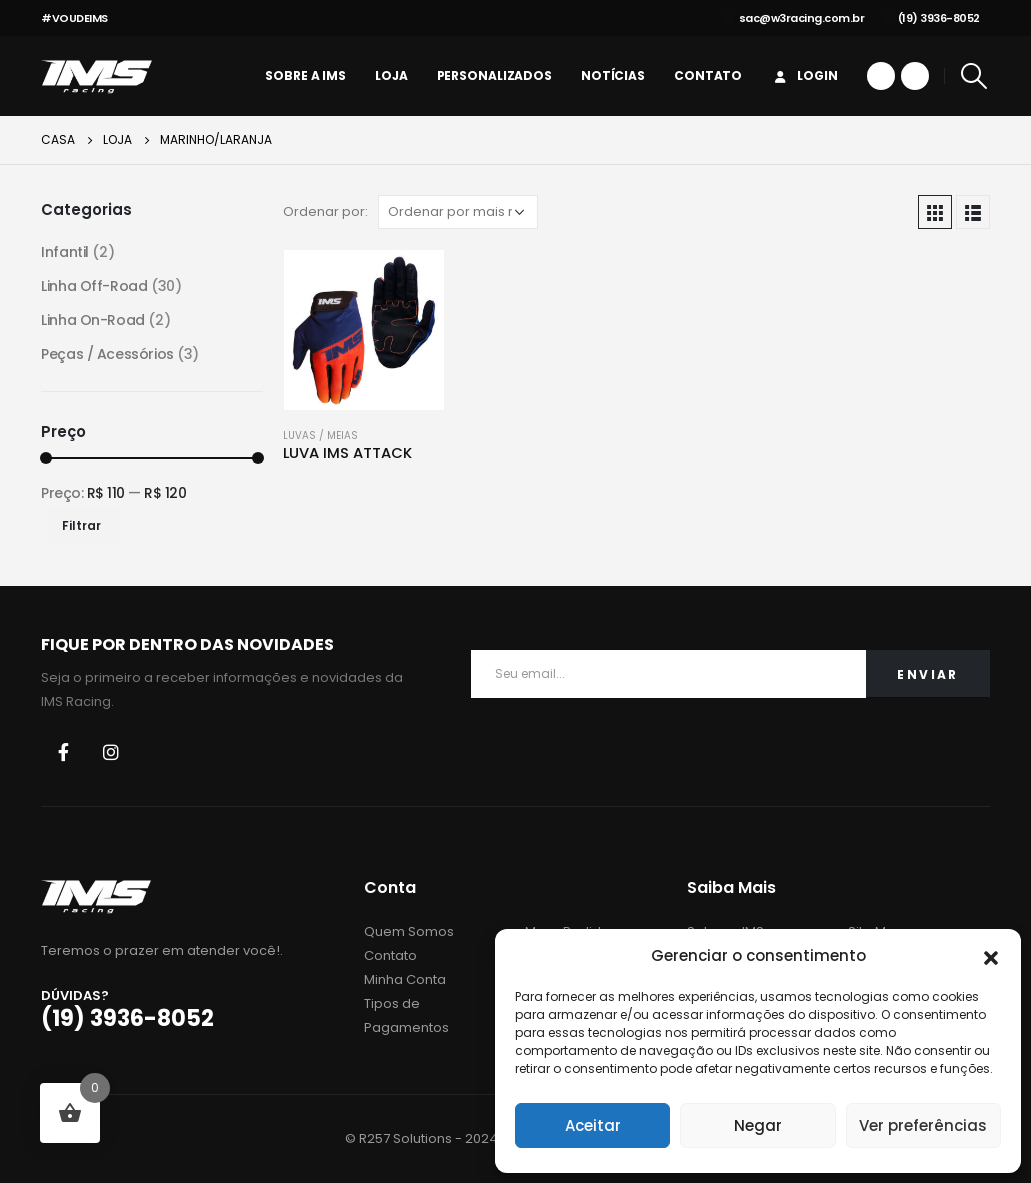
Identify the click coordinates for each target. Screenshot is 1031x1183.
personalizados (494, 75)
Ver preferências (923, 1125)
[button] (991, 956)
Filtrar (81, 525)
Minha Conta (405, 979)
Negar (758, 1125)
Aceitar (593, 1125)
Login (804, 75)
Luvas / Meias (320, 435)
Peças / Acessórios (107, 354)
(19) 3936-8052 (932, 18)
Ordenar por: (325, 211)
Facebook (63, 752)
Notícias (613, 75)
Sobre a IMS (305, 75)
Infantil (65, 252)
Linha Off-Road (94, 286)
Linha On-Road (93, 320)
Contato (708, 75)
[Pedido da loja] (458, 212)
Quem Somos (409, 931)
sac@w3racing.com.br (794, 18)
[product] (364, 330)
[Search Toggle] (974, 76)
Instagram (111, 752)
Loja (391, 75)
